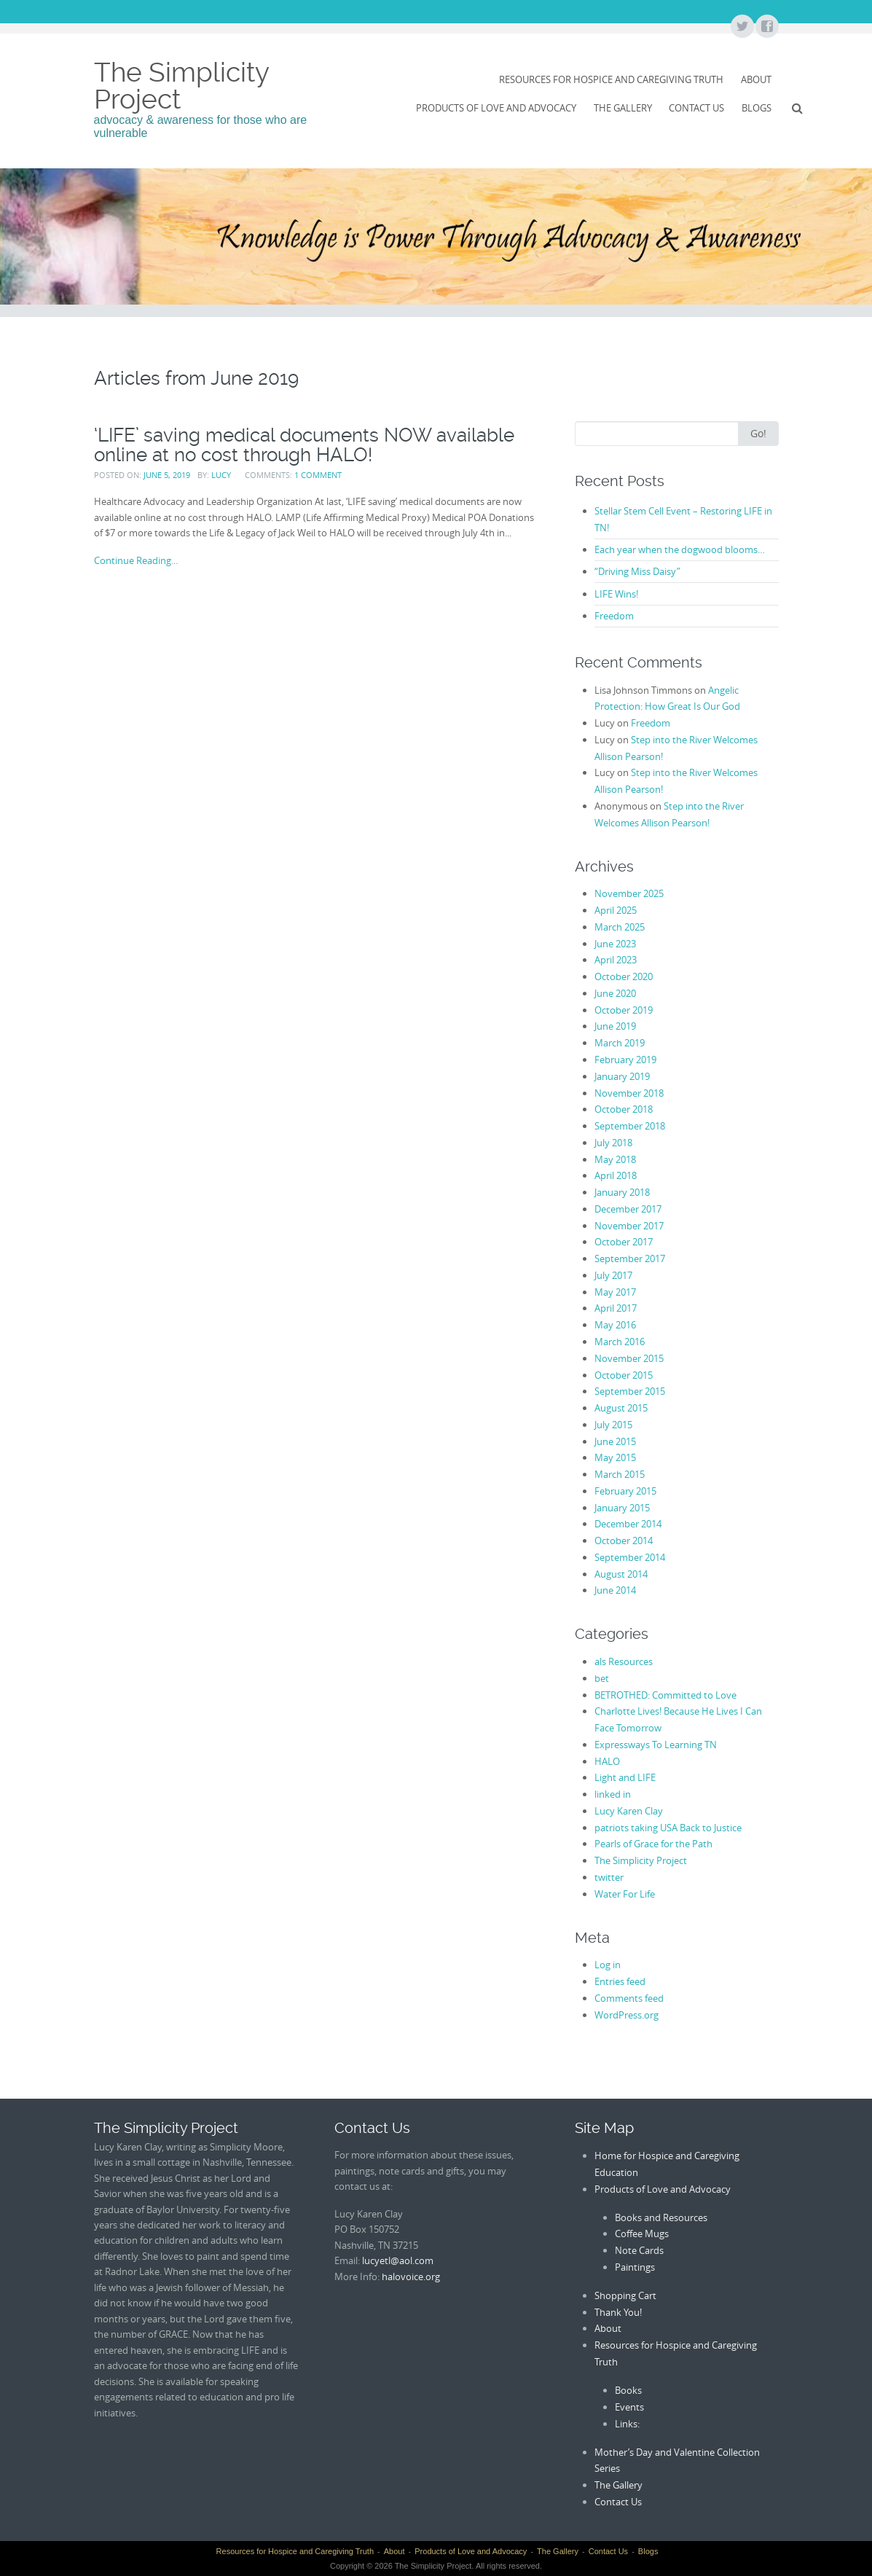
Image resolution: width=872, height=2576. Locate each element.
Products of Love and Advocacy (496, 107)
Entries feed (619, 1981)
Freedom (614, 615)
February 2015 (625, 1491)
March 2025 (619, 926)
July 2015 (613, 1424)
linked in (612, 1794)
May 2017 (615, 1292)
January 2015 (622, 1507)
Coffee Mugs (642, 2233)
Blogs (756, 107)
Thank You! (618, 2312)
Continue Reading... (136, 560)
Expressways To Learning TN (655, 1744)
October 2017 (623, 1241)
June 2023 (615, 943)
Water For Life (624, 1893)
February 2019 (625, 1059)
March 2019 (619, 1042)
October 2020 (623, 976)
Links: (627, 2423)
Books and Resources (661, 2217)
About (756, 79)
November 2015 (629, 1358)
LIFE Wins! (616, 593)
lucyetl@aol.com (397, 2260)
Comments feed (629, 1998)
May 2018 (615, 1159)
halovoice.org (411, 2276)
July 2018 (613, 1142)
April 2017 (615, 1308)
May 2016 (615, 1324)
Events (629, 2406)
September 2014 (629, 1557)
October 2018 (623, 1109)
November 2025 (629, 893)
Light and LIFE (625, 1777)
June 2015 (615, 1441)
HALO (607, 1761)
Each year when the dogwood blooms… (679, 549)
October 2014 (623, 1540)
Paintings (635, 2267)
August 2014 (621, 1574)
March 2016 (619, 1341)
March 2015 (619, 1474)
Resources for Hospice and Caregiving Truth (611, 79)
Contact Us (696, 107)
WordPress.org (626, 2014)
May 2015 (615, 1457)
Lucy (221, 474)
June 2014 (615, 1590)
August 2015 (621, 1407)
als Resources (623, 1661)
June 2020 (615, 993)
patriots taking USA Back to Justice (668, 1827)
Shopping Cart (625, 2295)
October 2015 (623, 1375)
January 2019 (622, 1076)
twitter (609, 1877)
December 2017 (627, 1208)
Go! (758, 433)
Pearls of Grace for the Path (653, 1843)
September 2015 (629, 1391)
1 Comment (318, 474)
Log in (607, 1964)
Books (628, 2390)
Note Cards (639, 2250)
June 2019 (615, 1026)
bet (601, 1678)
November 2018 (629, 1093)
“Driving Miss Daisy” (637, 571)
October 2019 (623, 1010)
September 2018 (629, 1125)
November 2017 (629, 1225)
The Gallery (623, 107)
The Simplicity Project (181, 85)
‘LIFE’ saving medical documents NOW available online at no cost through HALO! (304, 444)
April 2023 (615, 959)
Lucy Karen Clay (628, 1810)
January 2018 (622, 1192)
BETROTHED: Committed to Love (665, 1695)
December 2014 (627, 1523)
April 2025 (615, 910)
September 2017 (629, 1258)
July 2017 (613, 1275)
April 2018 (615, 1175)
